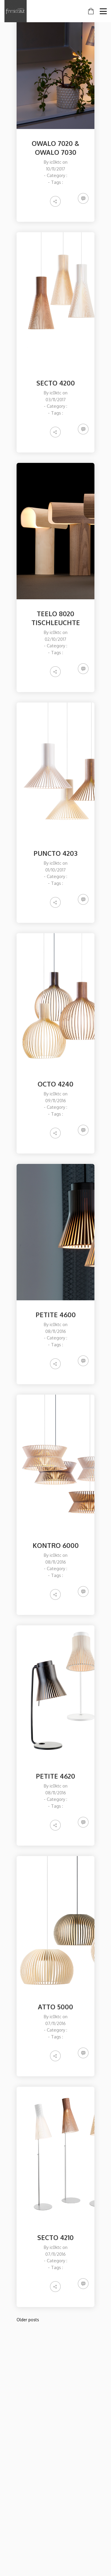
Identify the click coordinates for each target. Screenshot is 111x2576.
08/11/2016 (55, 1331)
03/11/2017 (56, 399)
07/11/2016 (55, 2023)
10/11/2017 (55, 169)
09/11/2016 (55, 1100)
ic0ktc (55, 162)
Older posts (28, 2319)
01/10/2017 (55, 870)
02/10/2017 (55, 639)
